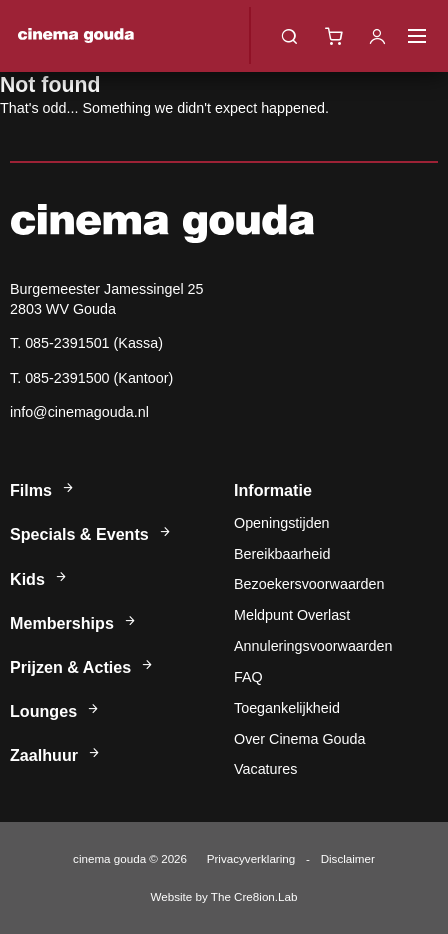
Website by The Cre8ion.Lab (224, 896)
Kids (39, 579)
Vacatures (265, 769)
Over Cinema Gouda (299, 739)
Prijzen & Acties (82, 667)
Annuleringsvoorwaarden (313, 646)
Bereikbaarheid (282, 554)
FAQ (248, 677)
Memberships (74, 623)
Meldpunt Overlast (292, 615)
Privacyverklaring (251, 858)
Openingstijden (282, 523)
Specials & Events (91, 534)
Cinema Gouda (76, 36)
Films (43, 490)
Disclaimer (348, 858)
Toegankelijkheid (287, 708)
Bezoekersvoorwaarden (309, 584)
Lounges (55, 711)
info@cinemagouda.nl (79, 412)
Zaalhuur (56, 755)
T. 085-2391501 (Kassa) (86, 343)
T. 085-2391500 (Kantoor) (91, 378)
